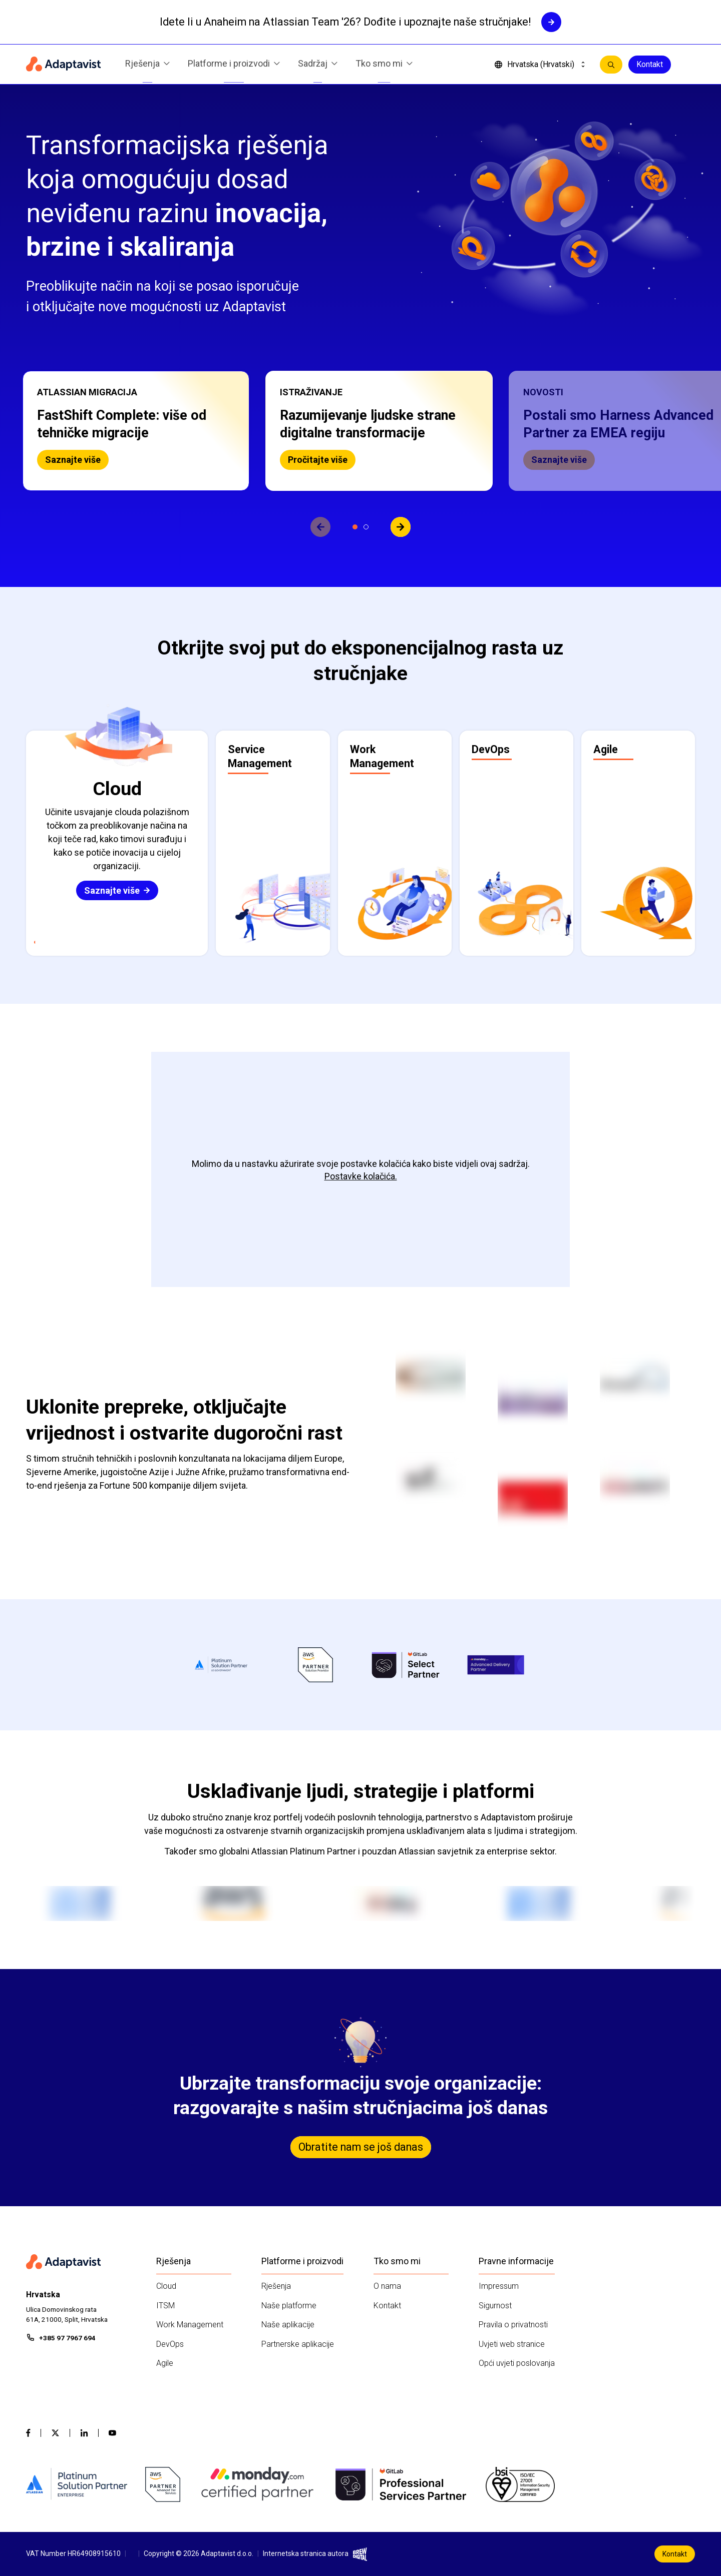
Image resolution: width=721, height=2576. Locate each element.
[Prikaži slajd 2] (366, 526)
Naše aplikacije (287, 2324)
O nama (387, 2286)
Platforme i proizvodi (234, 65)
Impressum (499, 2286)
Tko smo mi (384, 65)
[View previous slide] (320, 527)
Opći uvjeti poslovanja (517, 2363)
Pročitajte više (317, 459)
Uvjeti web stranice (512, 2344)
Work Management (189, 2324)
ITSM (165, 2305)
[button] (136, 431)
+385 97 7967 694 (67, 2338)
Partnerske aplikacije (297, 2344)
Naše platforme (288, 2305)
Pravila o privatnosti (513, 2324)
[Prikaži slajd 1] (354, 526)
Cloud (166, 2286)
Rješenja (147, 65)
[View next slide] (401, 527)
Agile (164, 2363)
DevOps (170, 2344)
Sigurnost (495, 2305)
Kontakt (649, 64)
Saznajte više (73, 459)
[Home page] (63, 65)
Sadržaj (317, 65)
